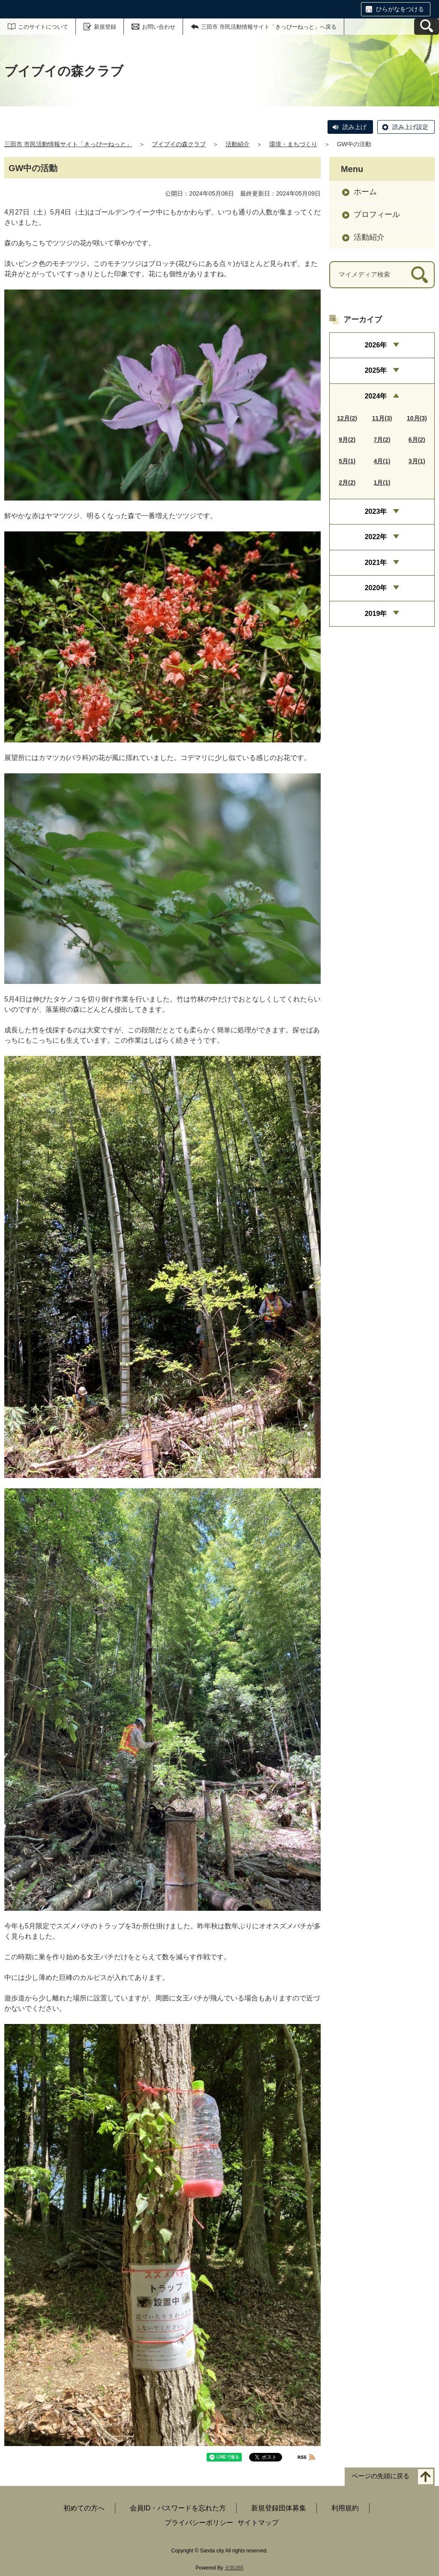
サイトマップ (258, 2522)
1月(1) (382, 482)
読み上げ (355, 127)
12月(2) (347, 418)
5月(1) (347, 461)
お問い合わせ (158, 27)
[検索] (419, 274)
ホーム (365, 191)
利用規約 (345, 2508)
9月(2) (347, 439)
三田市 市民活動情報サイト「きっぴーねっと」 (68, 144)
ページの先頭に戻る (380, 2475)
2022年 (376, 536)
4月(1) (382, 461)
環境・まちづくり (293, 144)
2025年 (376, 370)
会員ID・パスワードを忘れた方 (178, 2508)
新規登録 (105, 27)
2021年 (376, 562)
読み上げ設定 (410, 127)
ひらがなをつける (400, 9)
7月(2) (382, 439)
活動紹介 (238, 144)
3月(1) (417, 461)
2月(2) (347, 482)
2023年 (376, 511)
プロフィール (377, 214)
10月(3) (417, 418)
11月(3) (382, 418)
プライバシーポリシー (199, 2522)
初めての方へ (84, 2508)
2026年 (376, 345)
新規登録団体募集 (278, 2508)
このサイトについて (43, 27)
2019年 (376, 613)
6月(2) (417, 439)
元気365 (234, 2568)
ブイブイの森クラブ (179, 144)
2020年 (376, 587)
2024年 (376, 396)
